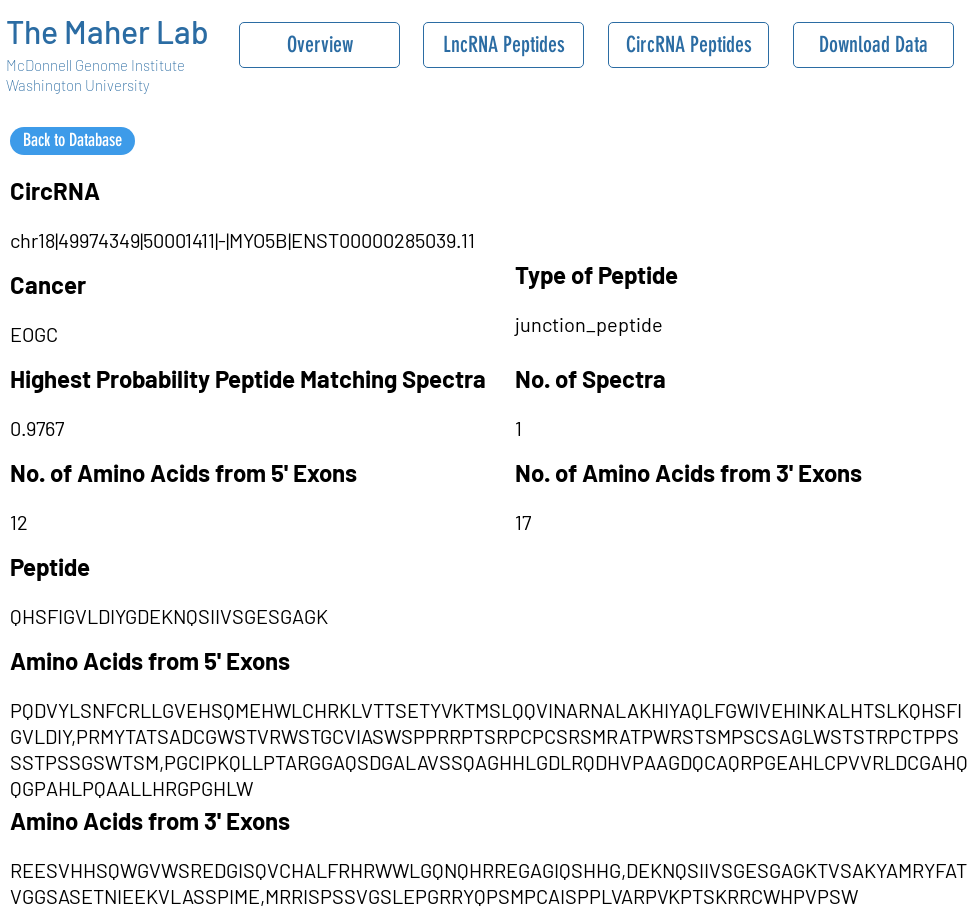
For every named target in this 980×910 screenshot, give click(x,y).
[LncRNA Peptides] (503, 45)
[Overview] (319, 45)
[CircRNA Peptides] (688, 45)
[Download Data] (873, 45)
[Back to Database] (72, 141)
